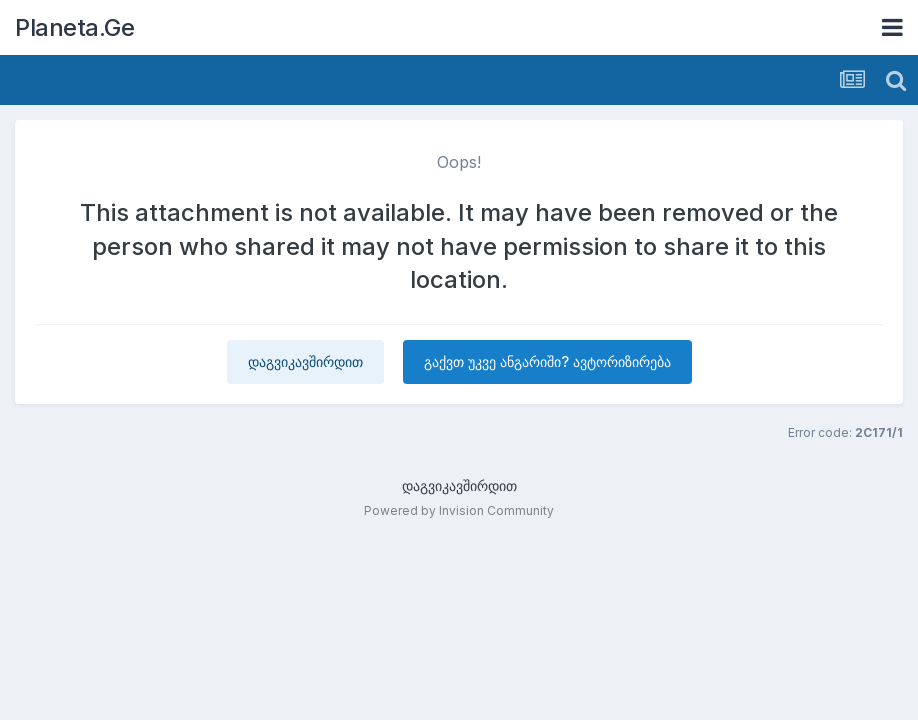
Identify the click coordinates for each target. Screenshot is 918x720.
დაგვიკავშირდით (305, 361)
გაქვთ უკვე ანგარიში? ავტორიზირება (547, 361)
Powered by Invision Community (459, 510)
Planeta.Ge (74, 27)
